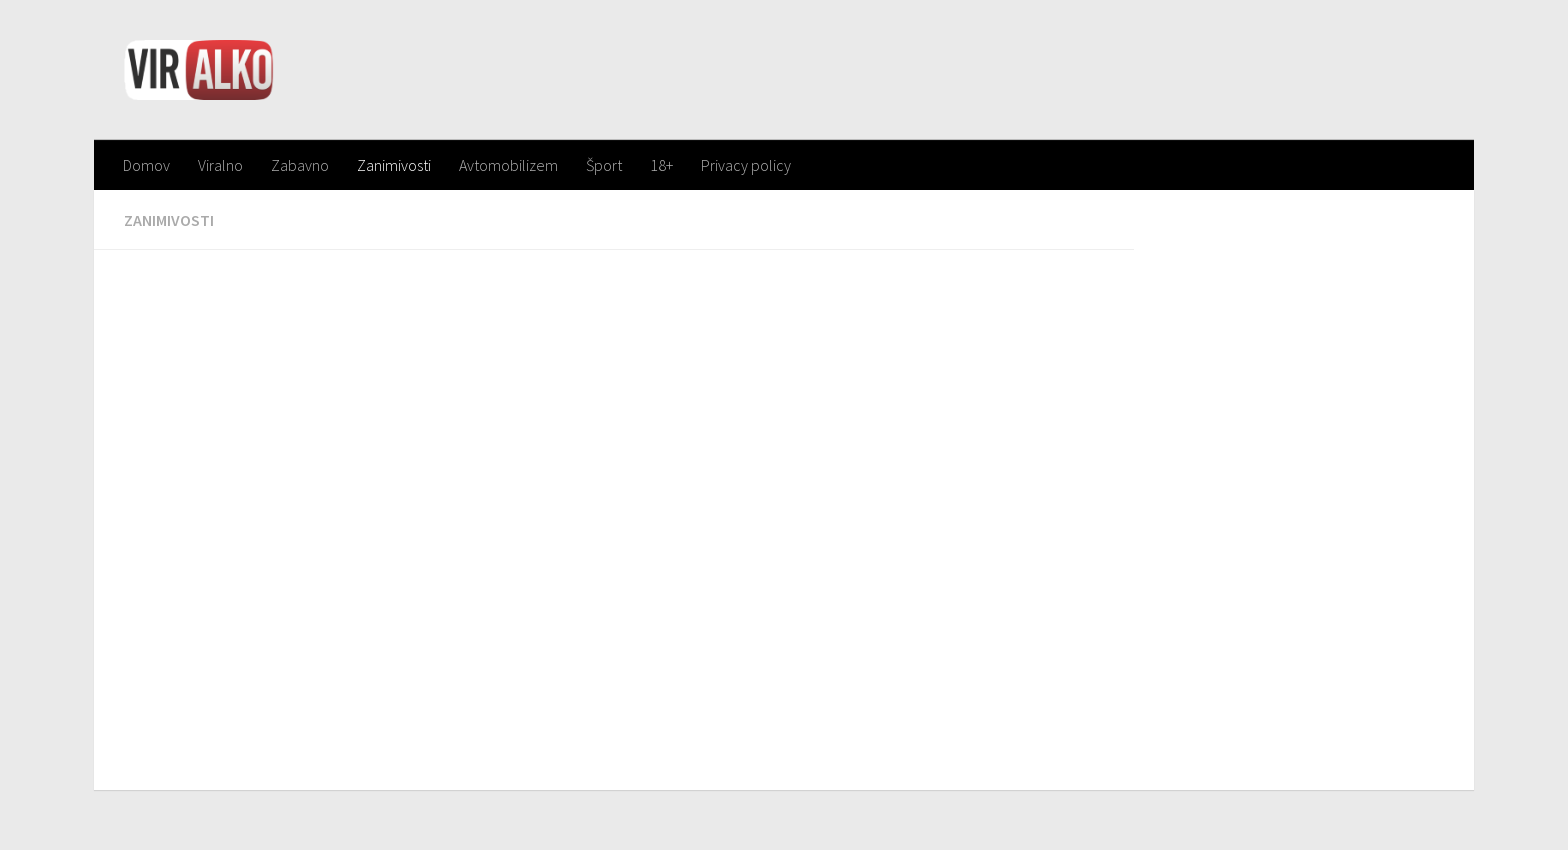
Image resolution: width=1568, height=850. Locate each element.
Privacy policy (746, 165)
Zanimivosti (394, 165)
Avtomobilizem (508, 165)
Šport (604, 165)
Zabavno (300, 165)
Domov (146, 165)
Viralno (220, 165)
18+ (661, 165)
